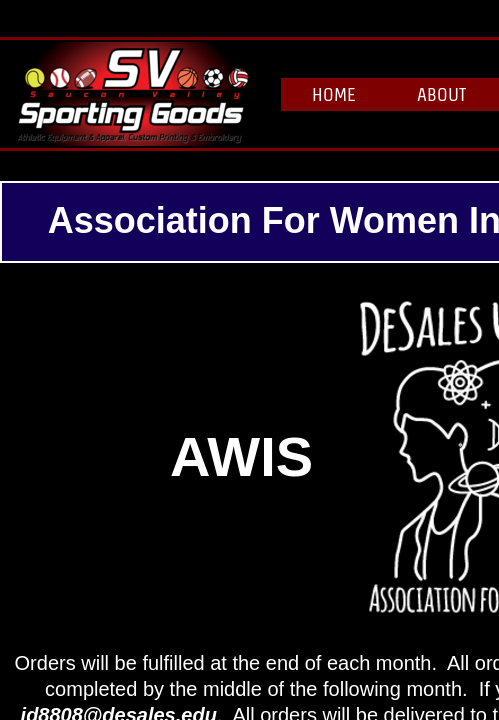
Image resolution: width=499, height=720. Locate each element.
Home (334, 94)
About (441, 94)
